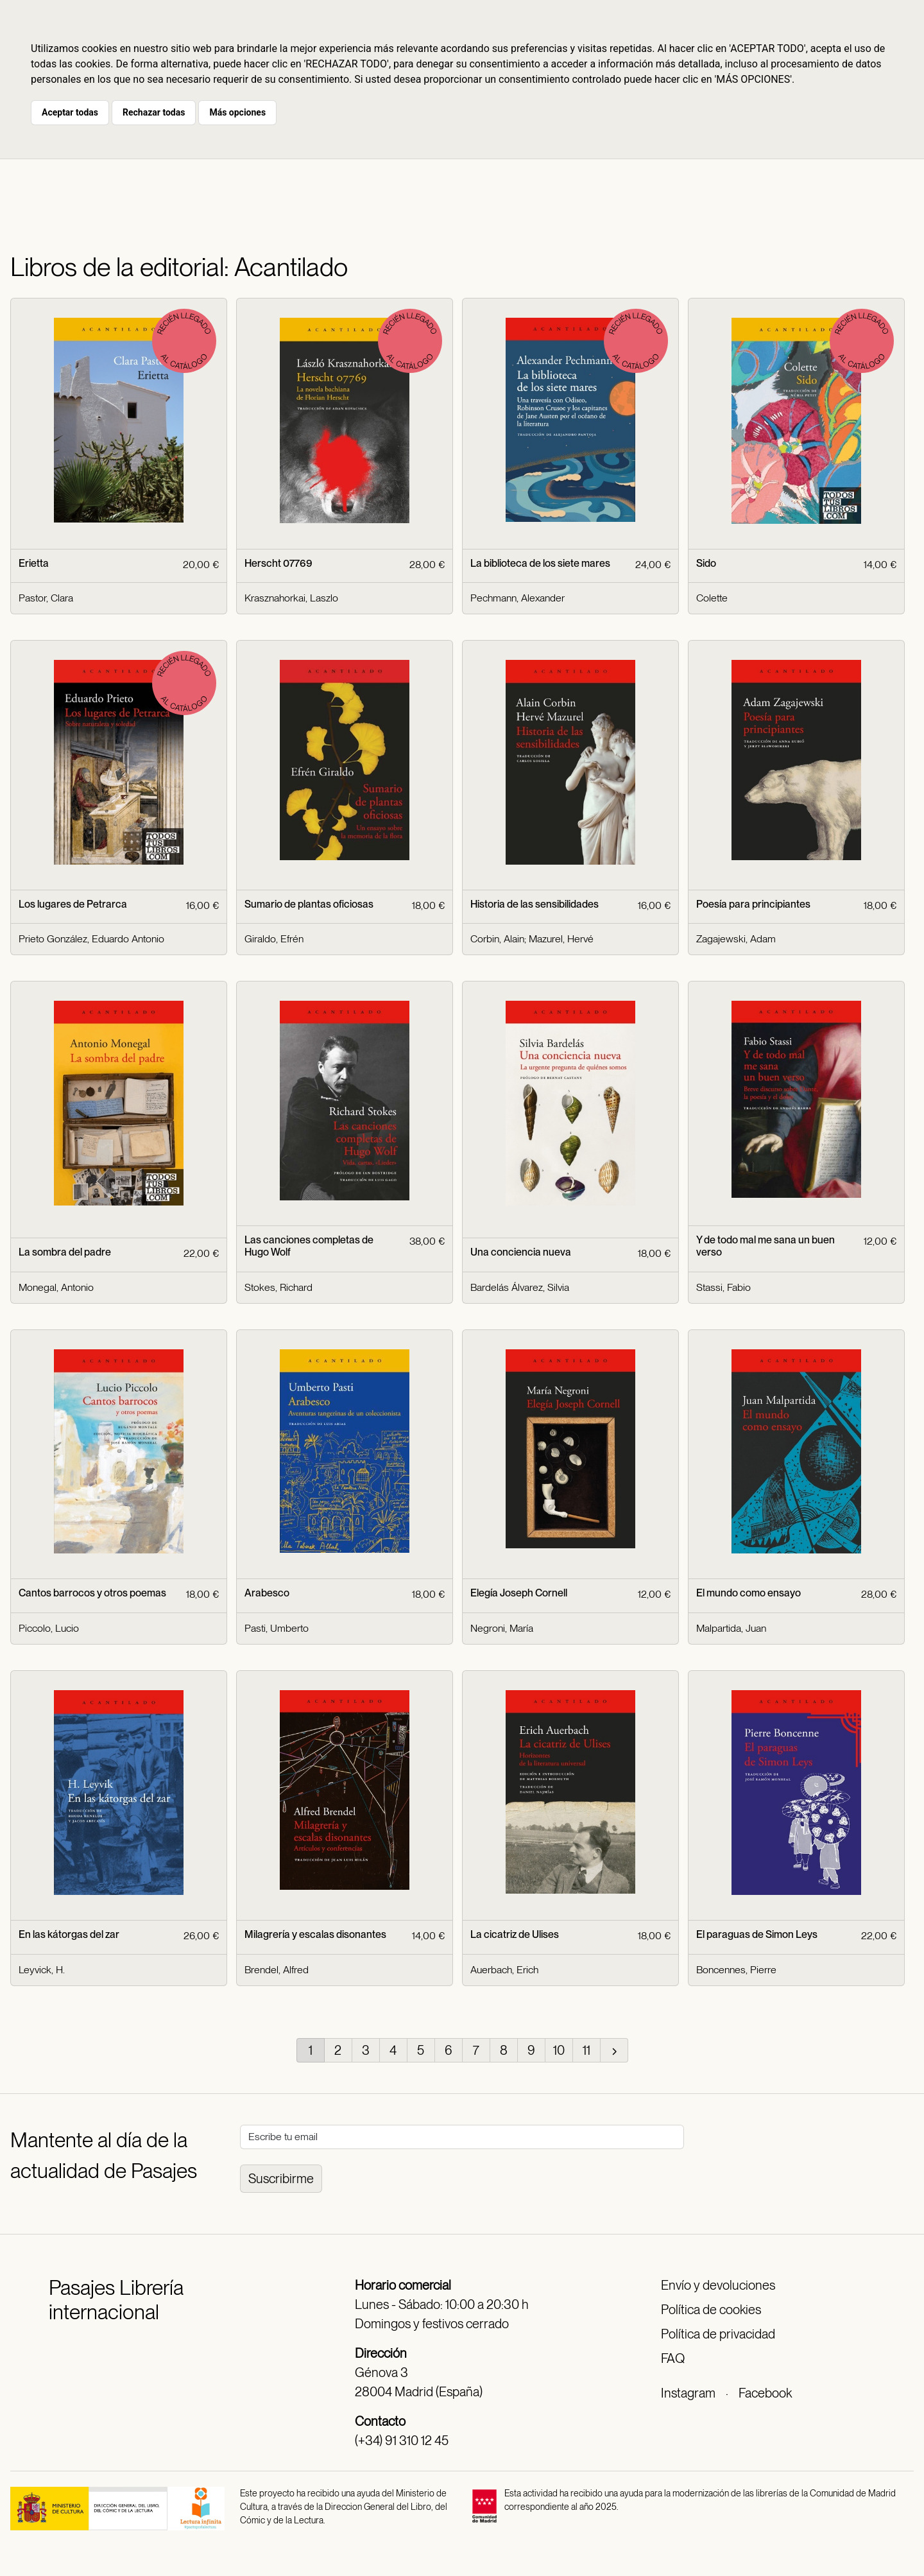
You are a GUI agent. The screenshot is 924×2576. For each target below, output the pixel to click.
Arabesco (266, 1593)
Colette (712, 598)
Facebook (765, 2393)
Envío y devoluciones (718, 2285)
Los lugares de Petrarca (73, 904)
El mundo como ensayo (748, 1593)
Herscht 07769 (278, 563)
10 (559, 2050)
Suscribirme (281, 2178)
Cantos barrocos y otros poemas (92, 1593)
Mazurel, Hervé (561, 939)
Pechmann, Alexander (517, 598)
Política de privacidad (718, 2334)
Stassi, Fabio (723, 1287)
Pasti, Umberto (276, 1628)
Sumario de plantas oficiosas (308, 904)
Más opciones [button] (237, 112)
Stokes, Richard (278, 1287)
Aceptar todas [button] (70, 112)
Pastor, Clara (46, 598)
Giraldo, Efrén (274, 939)
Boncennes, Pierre (736, 1970)
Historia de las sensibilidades (534, 904)
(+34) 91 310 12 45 (402, 2440)
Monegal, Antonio (56, 1287)
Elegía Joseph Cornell (518, 1593)
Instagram (688, 2393)
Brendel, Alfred (276, 1970)
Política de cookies (711, 2309)
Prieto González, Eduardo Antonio (91, 939)
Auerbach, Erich (504, 1970)
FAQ (673, 2358)
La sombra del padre (65, 1252)
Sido (706, 563)
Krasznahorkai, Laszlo (291, 598)
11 (586, 2050)
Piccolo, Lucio (49, 1628)
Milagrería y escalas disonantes (315, 1934)
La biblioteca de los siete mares (540, 563)
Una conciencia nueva (520, 1252)
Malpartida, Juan (731, 1628)
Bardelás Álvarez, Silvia (519, 1287)
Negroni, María (501, 1628)
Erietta (34, 563)
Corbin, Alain (497, 939)
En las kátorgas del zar (69, 1934)
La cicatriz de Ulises (514, 1934)
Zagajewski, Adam (736, 939)
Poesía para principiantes (753, 904)
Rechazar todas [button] (154, 112)
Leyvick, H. (42, 1970)
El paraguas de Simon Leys (756, 1934)
